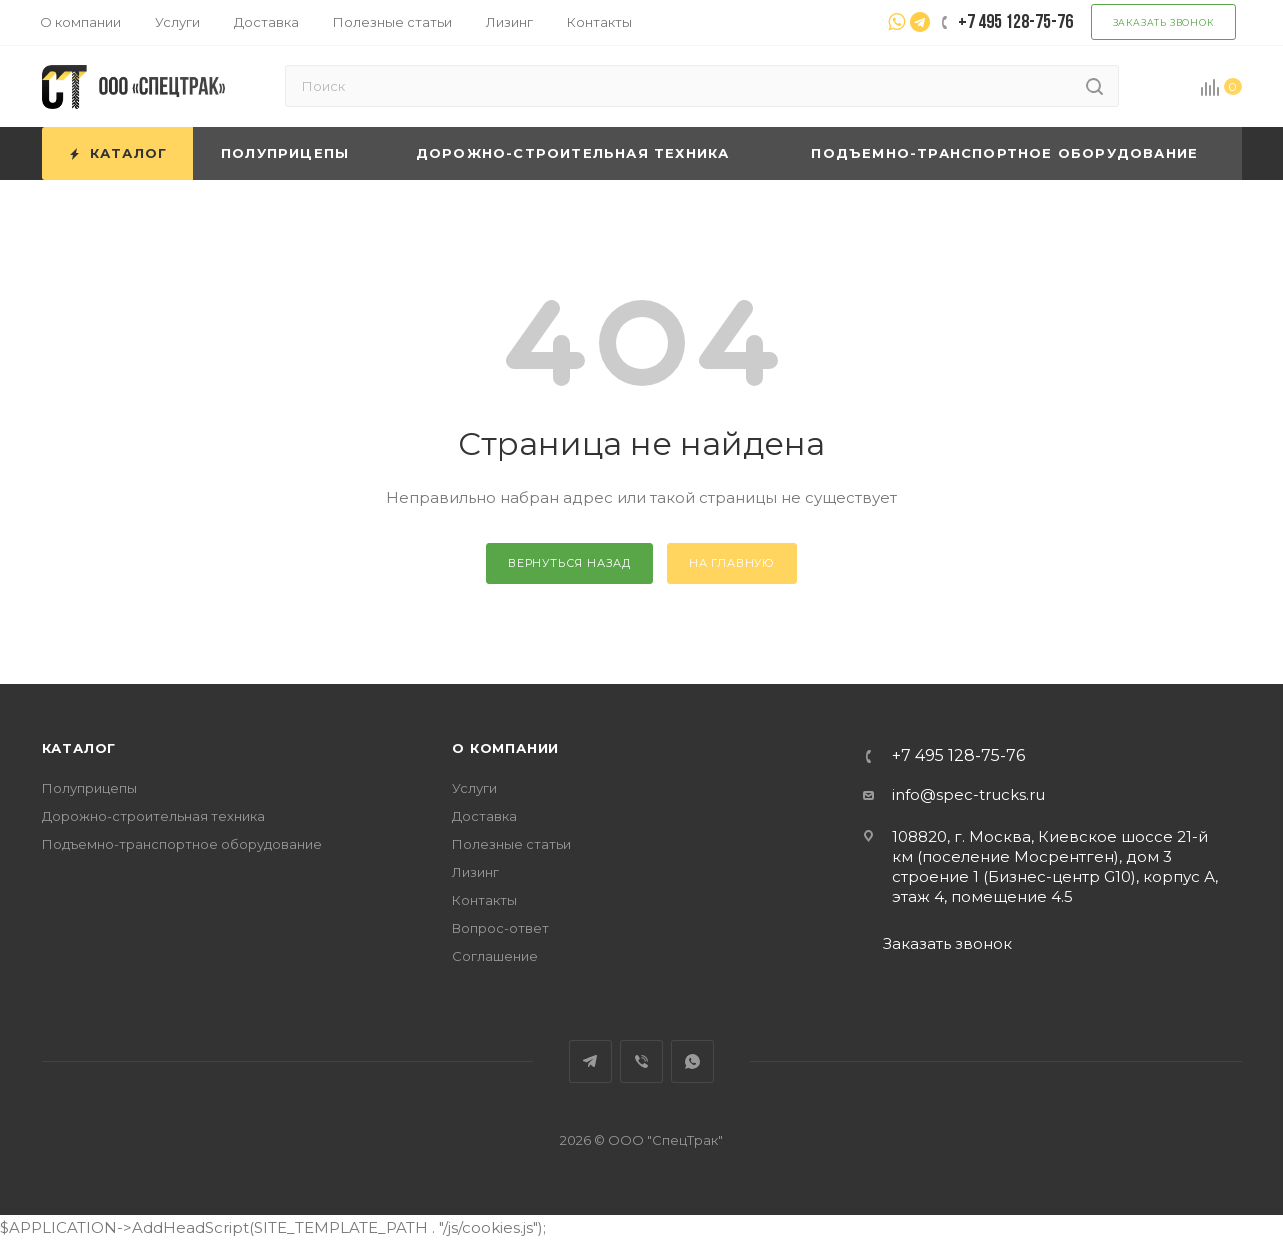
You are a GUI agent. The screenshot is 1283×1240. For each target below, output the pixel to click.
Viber (641, 1061)
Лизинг (475, 872)
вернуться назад (569, 563)
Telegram (590, 1061)
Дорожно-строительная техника (153, 816)
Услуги (474, 788)
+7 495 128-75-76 (958, 756)
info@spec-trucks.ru (968, 794)
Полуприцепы (89, 788)
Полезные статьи (511, 844)
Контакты (484, 900)
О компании (505, 748)
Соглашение (495, 956)
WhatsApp (692, 1061)
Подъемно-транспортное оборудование (182, 844)
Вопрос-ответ (500, 928)
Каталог (79, 748)
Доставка (484, 816)
